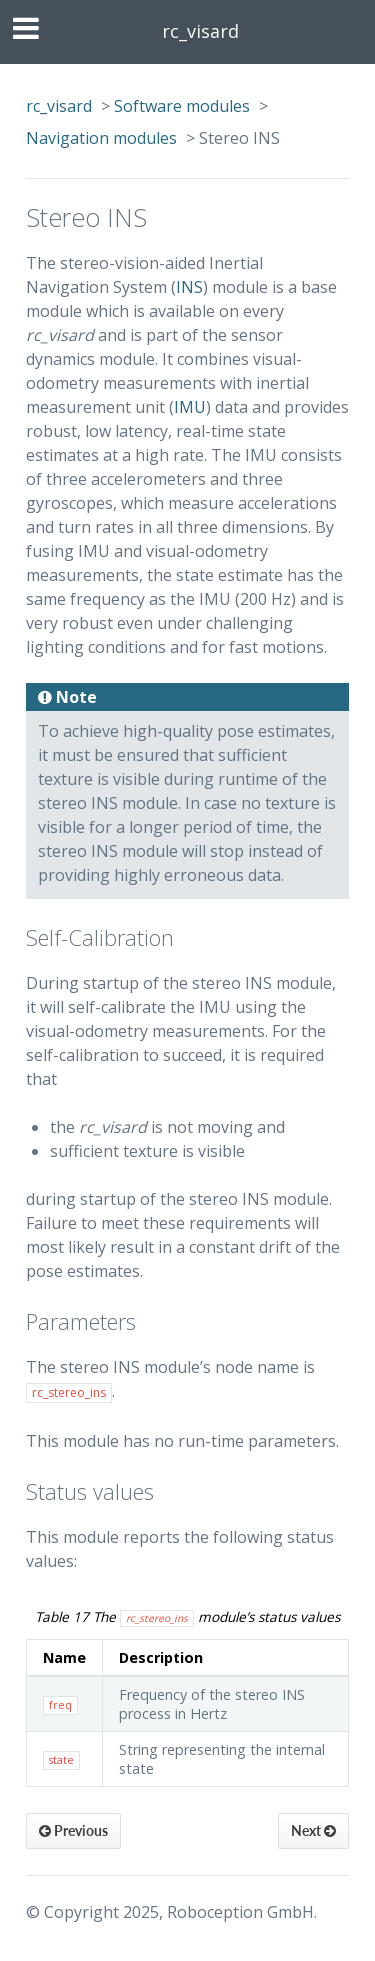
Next (313, 1830)
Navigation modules (101, 138)
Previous (73, 1830)
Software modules (182, 106)
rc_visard (200, 31)
